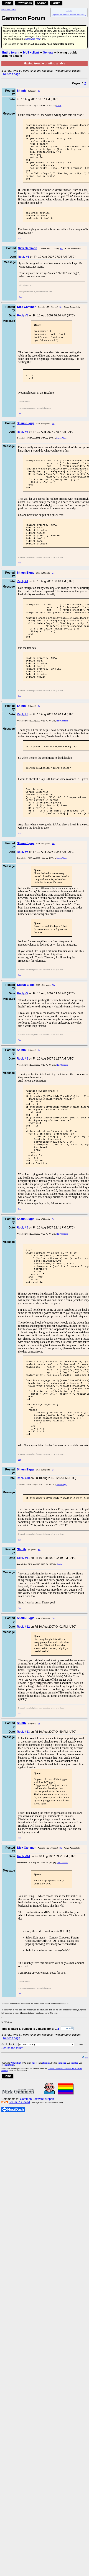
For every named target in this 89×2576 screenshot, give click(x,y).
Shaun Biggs (61, 454)
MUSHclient (31, 52)
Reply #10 (23, 1564)
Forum (56, 2)
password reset (33, 39)
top (85, 2144)
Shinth (58, 106)
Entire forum (10, 52)
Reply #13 (23, 1818)
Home (7, 2)
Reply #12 (23, 1713)
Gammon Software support (37, 2185)
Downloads (24, 2)
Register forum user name (63, 15)
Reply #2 (22, 329)
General (48, 52)
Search (41, 2)
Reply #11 (23, 1644)
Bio (39, 91)
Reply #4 (22, 608)
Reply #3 (22, 447)
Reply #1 (23, 270)
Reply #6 (22, 899)
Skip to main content (8, 10)
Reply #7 (22, 1040)
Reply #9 (22, 1290)
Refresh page (11, 74)
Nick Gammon (62, 760)
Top (19, 252)
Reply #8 (22, 1105)
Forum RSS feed (19, 2188)
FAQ (84, 15)
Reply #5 (22, 753)
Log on (69, 10)
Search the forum (12, 2134)
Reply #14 (23, 1942)
